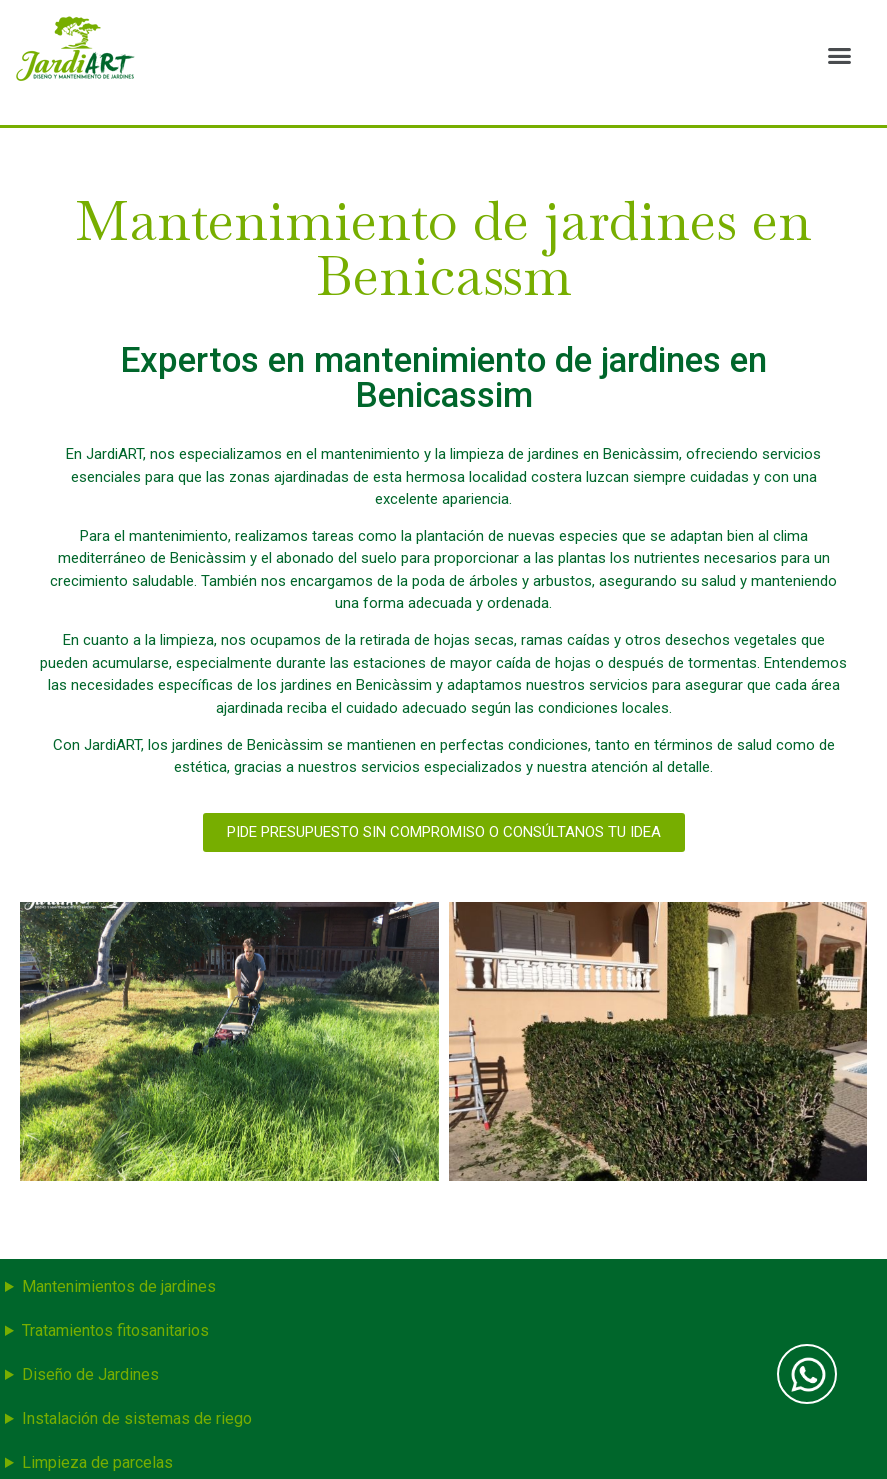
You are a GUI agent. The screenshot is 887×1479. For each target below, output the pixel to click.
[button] (839, 55)
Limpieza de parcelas (97, 1462)
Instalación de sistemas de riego (137, 1418)
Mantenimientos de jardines (119, 1286)
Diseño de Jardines (90, 1374)
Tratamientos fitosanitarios (115, 1330)
